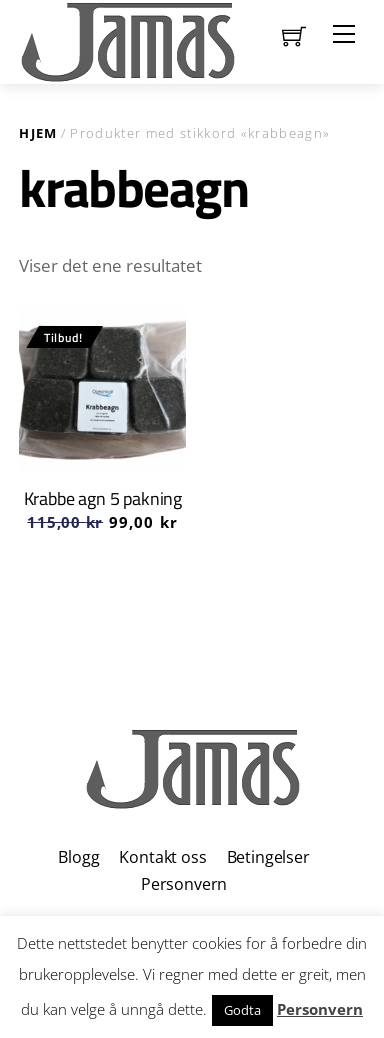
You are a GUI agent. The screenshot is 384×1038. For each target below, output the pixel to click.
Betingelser (268, 857)
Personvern (184, 884)
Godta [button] (242, 1010)
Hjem (38, 133)
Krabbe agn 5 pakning (103, 498)
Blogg (78, 857)
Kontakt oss (162, 857)
